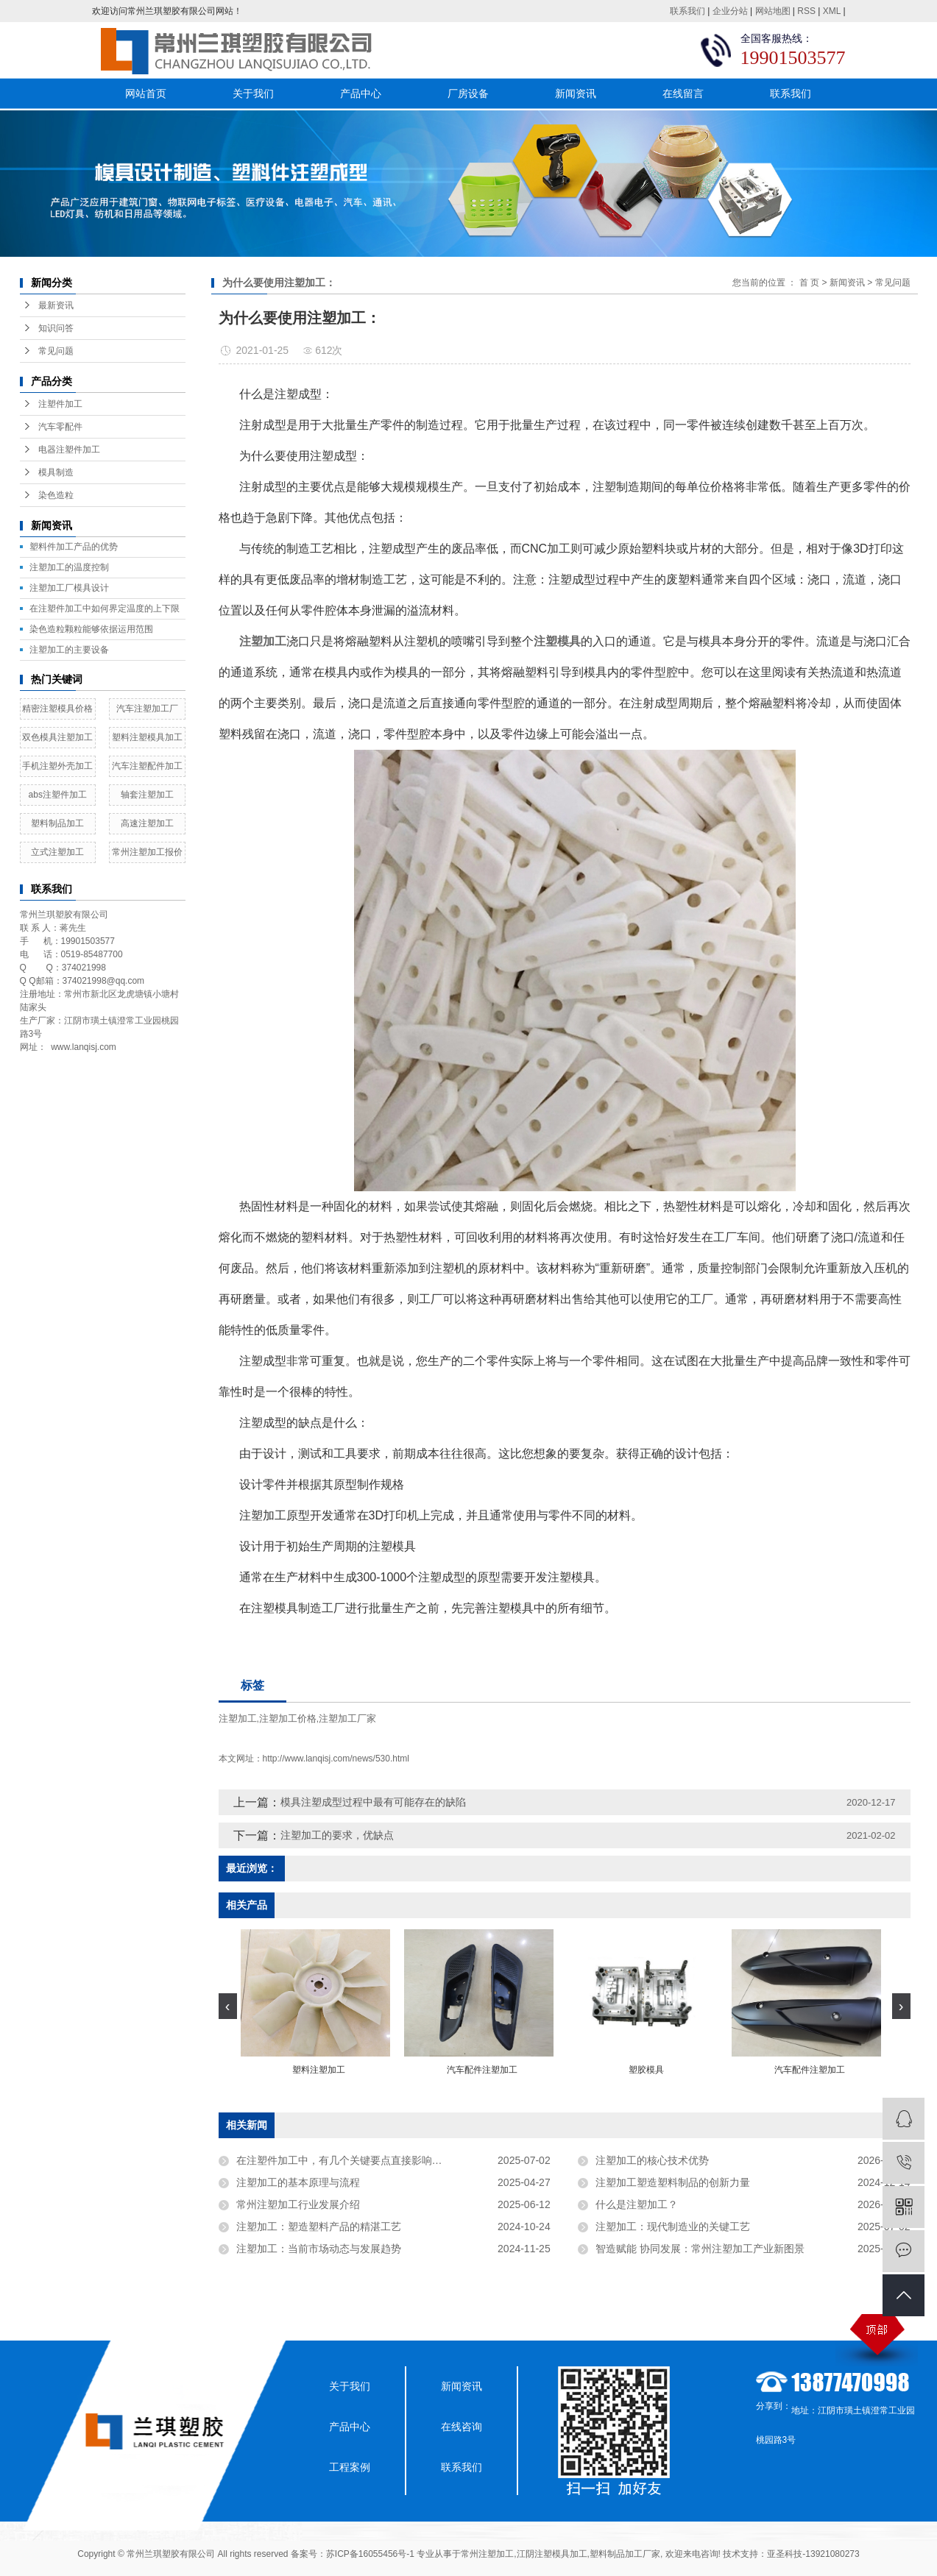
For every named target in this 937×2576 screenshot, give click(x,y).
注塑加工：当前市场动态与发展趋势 (318, 2248)
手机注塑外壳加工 (57, 766)
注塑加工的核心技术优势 (652, 2160)
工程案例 (349, 2467)
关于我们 (253, 93)
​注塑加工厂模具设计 (69, 588)
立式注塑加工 (57, 852)
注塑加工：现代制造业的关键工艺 (672, 2226)
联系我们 (687, 11)
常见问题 (56, 351)
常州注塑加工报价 (147, 852)
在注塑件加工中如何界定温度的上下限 (104, 608)
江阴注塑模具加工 (552, 2554)
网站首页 (145, 93)
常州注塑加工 (487, 2554)
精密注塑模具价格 (57, 708)
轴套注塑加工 (147, 795)
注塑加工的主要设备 (69, 650)
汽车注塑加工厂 (147, 708)
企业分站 (730, 11)
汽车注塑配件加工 (147, 766)
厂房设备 (468, 93)
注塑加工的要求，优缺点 (337, 1835)
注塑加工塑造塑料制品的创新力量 (672, 2182)
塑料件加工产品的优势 (73, 547)
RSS (806, 11)
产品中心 (360, 93)
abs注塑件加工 (58, 795)
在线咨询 (461, 2427)
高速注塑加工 (147, 823)
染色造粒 (56, 495)
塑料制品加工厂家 (625, 2554)
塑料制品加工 (57, 823)
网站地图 (773, 11)
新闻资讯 (575, 93)
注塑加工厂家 (347, 1718)
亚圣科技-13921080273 (813, 2554)
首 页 (809, 282)
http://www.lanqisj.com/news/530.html (336, 1758)
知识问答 (56, 328)
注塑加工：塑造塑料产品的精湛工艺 (318, 2226)
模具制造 (56, 472)
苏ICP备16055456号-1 (370, 2554)
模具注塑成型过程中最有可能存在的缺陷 (373, 1802)
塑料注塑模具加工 (147, 737)
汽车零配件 (60, 427)
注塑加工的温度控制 (69, 567)
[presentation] (228, 2006)
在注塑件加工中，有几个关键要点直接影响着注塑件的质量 (370, 2160)
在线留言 (683, 93)
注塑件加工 (60, 404)
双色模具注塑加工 (57, 737)
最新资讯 (56, 305)
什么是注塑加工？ (636, 2204)
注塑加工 (238, 1718)
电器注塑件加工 (69, 449)
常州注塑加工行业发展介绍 (298, 2204)
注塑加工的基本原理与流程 (298, 2182)
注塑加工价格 (288, 1718)
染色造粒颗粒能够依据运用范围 (91, 629)
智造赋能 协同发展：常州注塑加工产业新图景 (700, 2248)
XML (832, 11)
